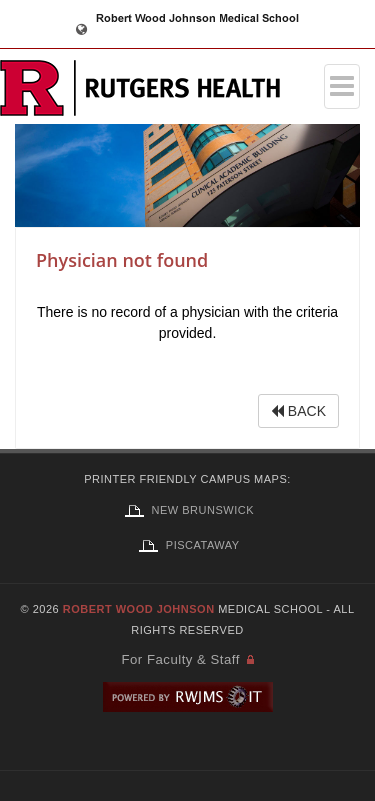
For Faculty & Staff (180, 659)
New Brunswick (187, 510)
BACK (298, 411)
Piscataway (187, 545)
